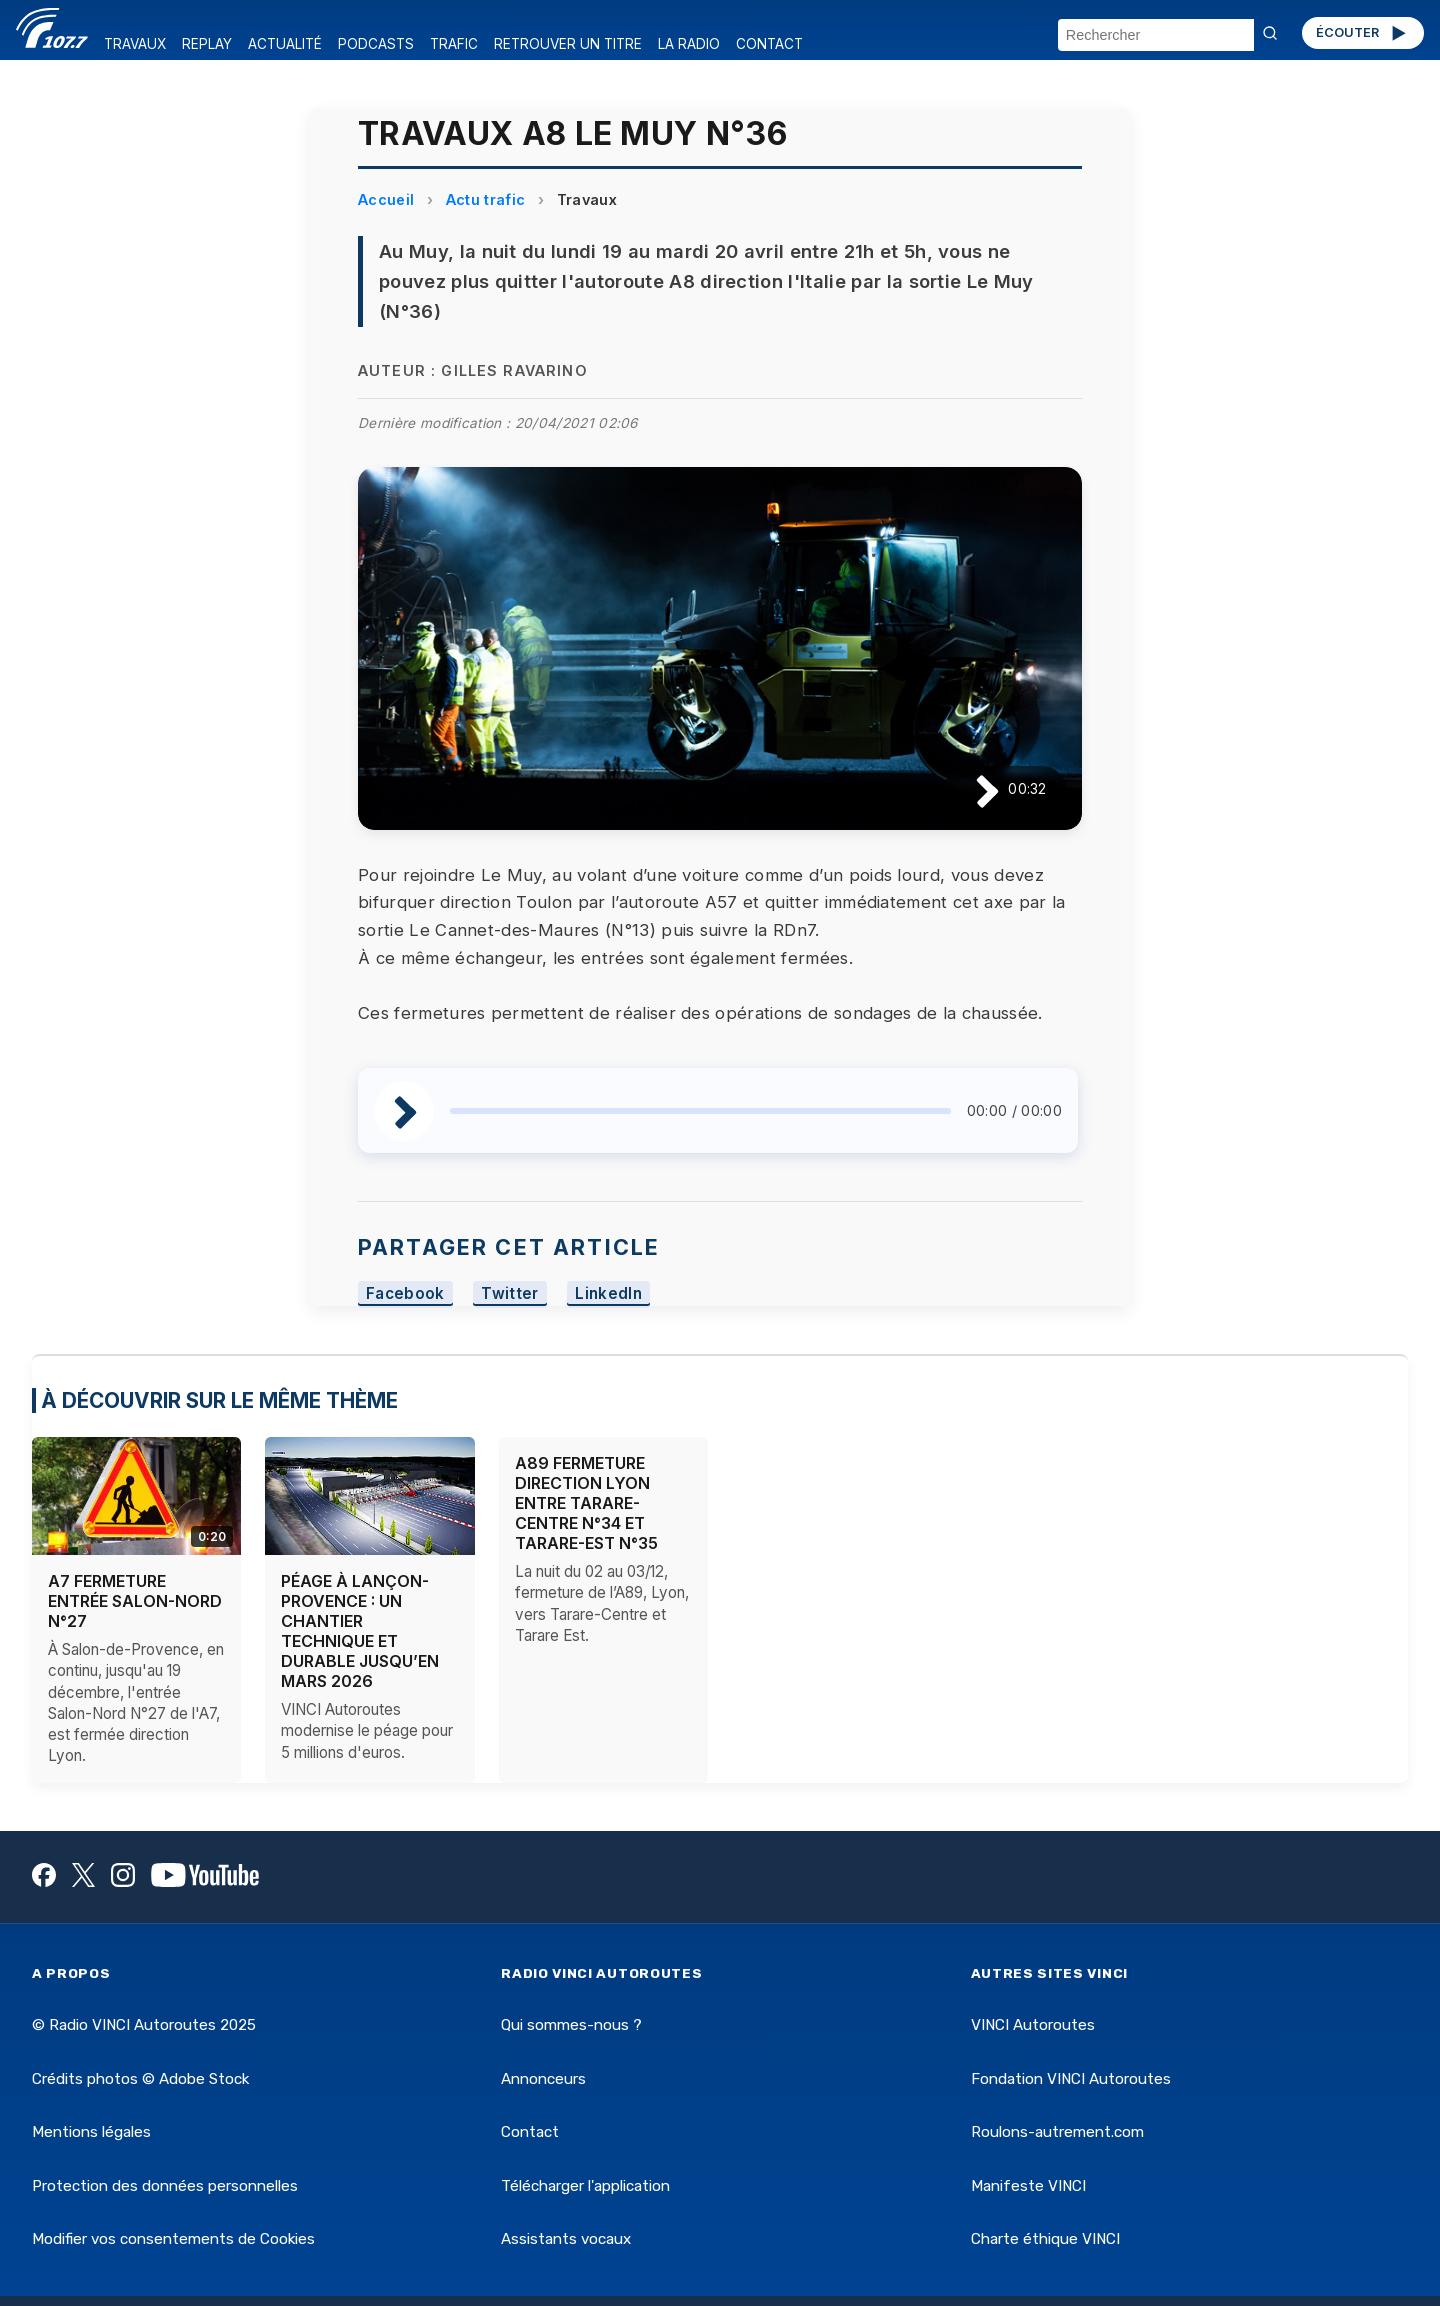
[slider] (700, 1111)
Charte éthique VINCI (1045, 2239)
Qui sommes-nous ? (571, 2025)
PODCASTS (376, 44)
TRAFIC (454, 44)
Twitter (509, 1293)
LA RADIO (689, 44)
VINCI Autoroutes (1033, 2025)
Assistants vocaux (566, 2239)
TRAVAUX (135, 44)
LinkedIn (608, 1293)
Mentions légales (91, 2132)
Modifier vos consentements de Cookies (173, 2239)
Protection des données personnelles (165, 2186)
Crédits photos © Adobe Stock (140, 2079)
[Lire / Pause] (971, 789)
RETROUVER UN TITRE (568, 44)
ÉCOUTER (1362, 33)
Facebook (405, 1293)
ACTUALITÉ (285, 44)
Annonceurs (543, 2079)
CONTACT (769, 44)
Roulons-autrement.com (1057, 2132)
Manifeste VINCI (1028, 2186)
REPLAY (207, 44)
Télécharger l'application (585, 2186)
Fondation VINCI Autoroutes (1071, 2079)
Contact (530, 2132)
